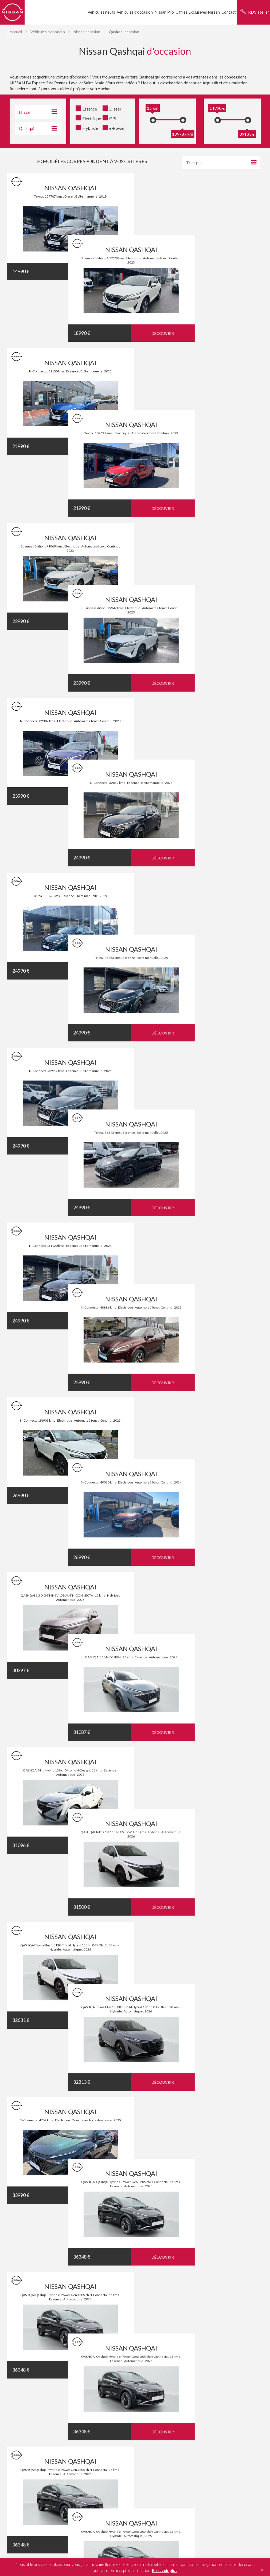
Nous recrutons (230, 2240)
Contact (228, 12)
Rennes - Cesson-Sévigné (156, 2429)
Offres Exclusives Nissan (197, 12)
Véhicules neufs (101, 12)
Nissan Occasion (231, 2232)
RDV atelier (258, 12)
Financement (151, 2248)
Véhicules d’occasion (135, 12)
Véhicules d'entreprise (237, 2191)
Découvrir (102, 271)
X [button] (262, 2569)
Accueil (16, 31)
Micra (178, 2395)
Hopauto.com (179, 2447)
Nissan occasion (86, 31)
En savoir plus (164, 2570)
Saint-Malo (183, 2429)
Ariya (207, 2395)
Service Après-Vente (235, 2199)
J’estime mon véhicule (160, 2283)
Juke (187, 2395)
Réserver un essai (156, 2195)
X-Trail (196, 2395)
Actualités (225, 2216)
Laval (197, 2429)
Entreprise (149, 2230)
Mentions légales (126, 2467)
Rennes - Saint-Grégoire (119, 2429)
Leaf (155, 2395)
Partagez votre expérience (136, 2110)
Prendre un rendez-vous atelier (164, 2212)
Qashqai (166, 2395)
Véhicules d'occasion (47, 31)
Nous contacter (154, 2265)
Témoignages (135, 1850)
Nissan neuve (228, 2224)
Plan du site (148, 2467)
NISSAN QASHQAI (70, 188)
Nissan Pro (164, 12)
